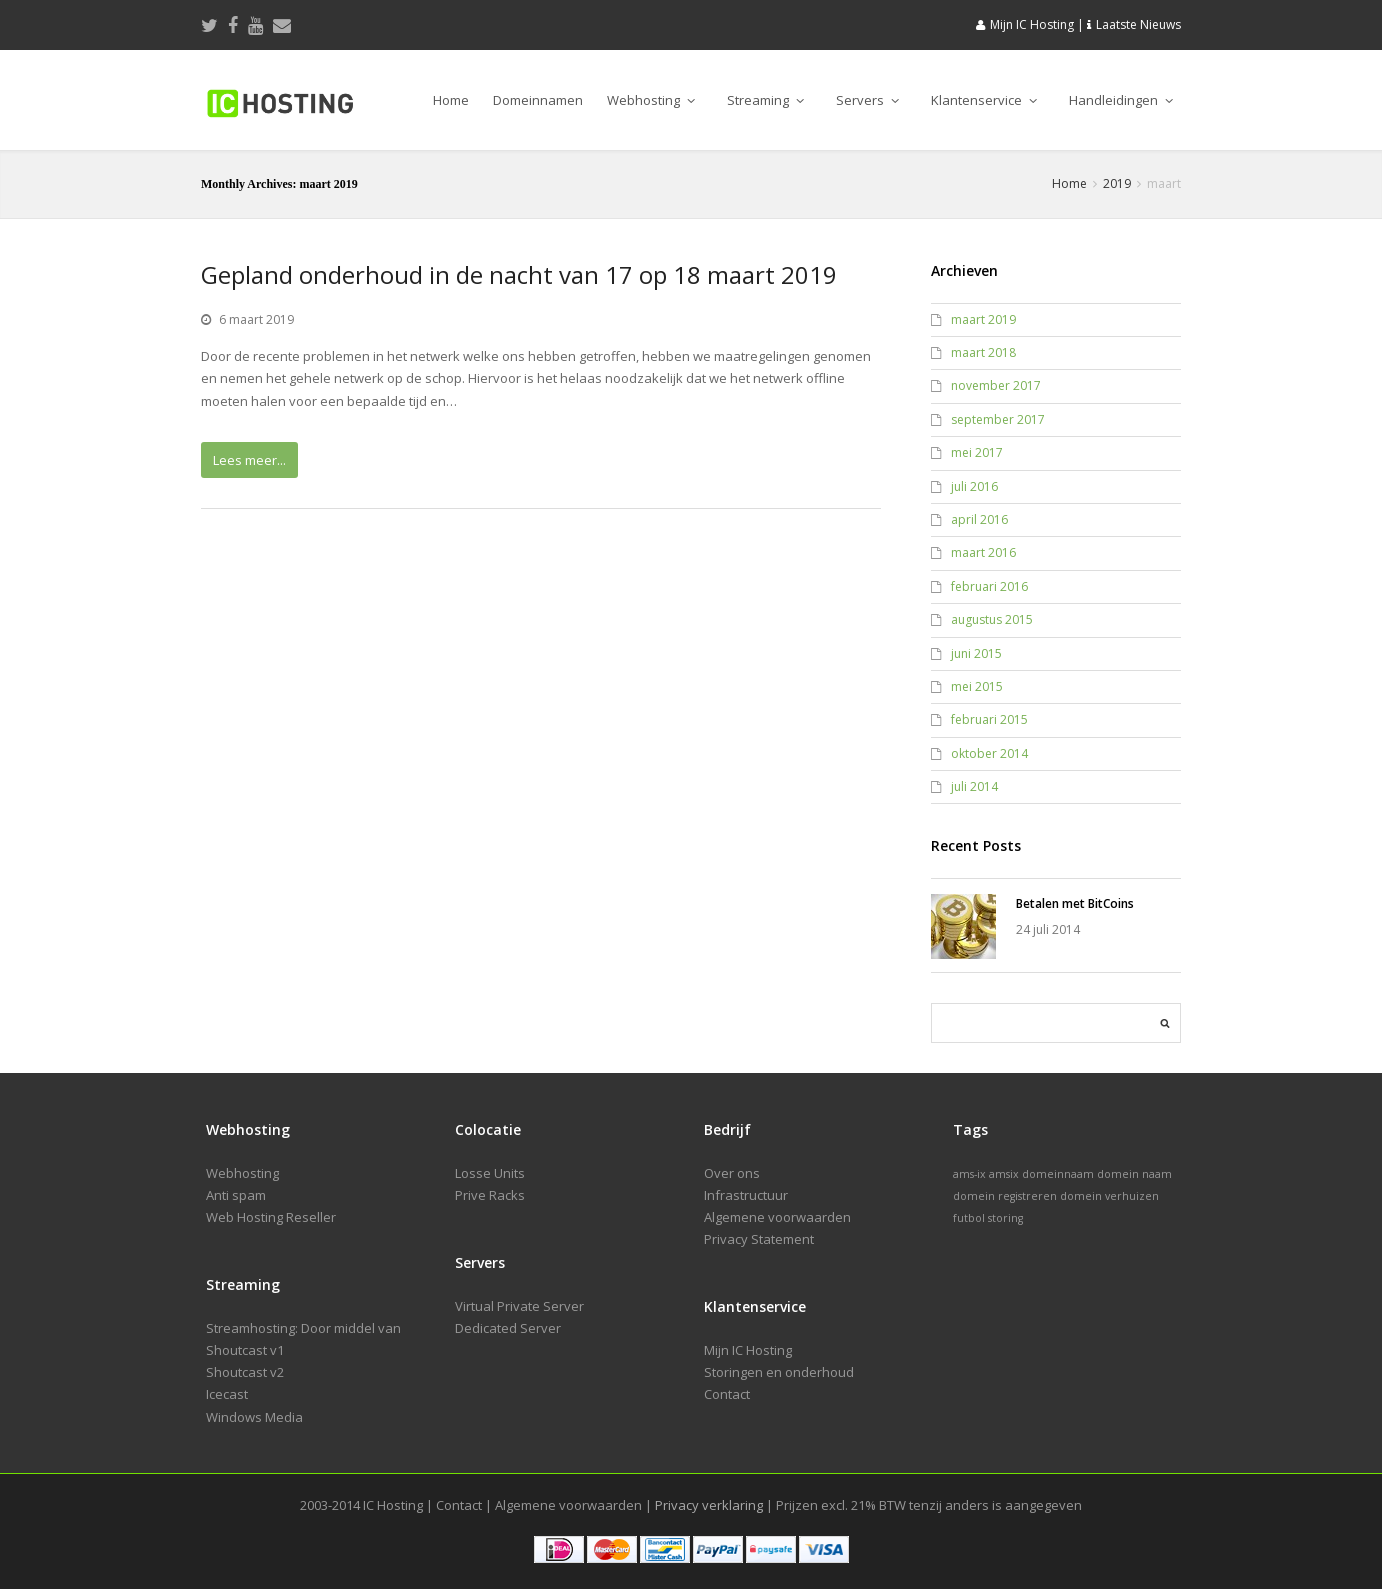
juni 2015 (976, 653)
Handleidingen (1121, 100)
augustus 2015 (992, 619)
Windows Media (254, 1417)
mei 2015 (977, 686)
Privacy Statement (759, 1239)
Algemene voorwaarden (777, 1217)
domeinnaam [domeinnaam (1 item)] (1058, 1174)
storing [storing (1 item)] (1005, 1218)
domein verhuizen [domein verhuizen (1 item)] (1109, 1196)
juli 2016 (974, 486)
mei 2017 (977, 452)
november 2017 (996, 385)
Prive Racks (490, 1195)
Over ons (732, 1173)
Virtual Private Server (519, 1306)
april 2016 (979, 519)
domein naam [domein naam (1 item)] (1134, 1174)
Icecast (227, 1394)
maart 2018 (983, 352)
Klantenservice (984, 100)
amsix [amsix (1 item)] (1004, 1174)
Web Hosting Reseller (271, 1217)
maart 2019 (983, 319)
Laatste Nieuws (1138, 24)
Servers (867, 100)
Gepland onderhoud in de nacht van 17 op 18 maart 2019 (519, 274)
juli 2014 (974, 786)
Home (451, 100)
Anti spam (236, 1195)
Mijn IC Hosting (1032, 24)
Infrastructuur (746, 1195)
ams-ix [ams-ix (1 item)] (969, 1174)
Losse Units (490, 1173)
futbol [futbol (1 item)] (969, 1218)
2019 (1117, 183)
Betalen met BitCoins (1075, 903)
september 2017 (998, 419)
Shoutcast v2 (245, 1372)
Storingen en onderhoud (779, 1372)
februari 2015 (989, 719)
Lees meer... (249, 460)
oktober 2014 (989, 753)
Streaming (765, 100)
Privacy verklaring (709, 1505)
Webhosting (651, 100)
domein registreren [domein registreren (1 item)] (1005, 1196)
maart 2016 (983, 552)
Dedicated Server (508, 1328)
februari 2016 (989, 586)
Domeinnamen (538, 100)
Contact (727, 1394)
